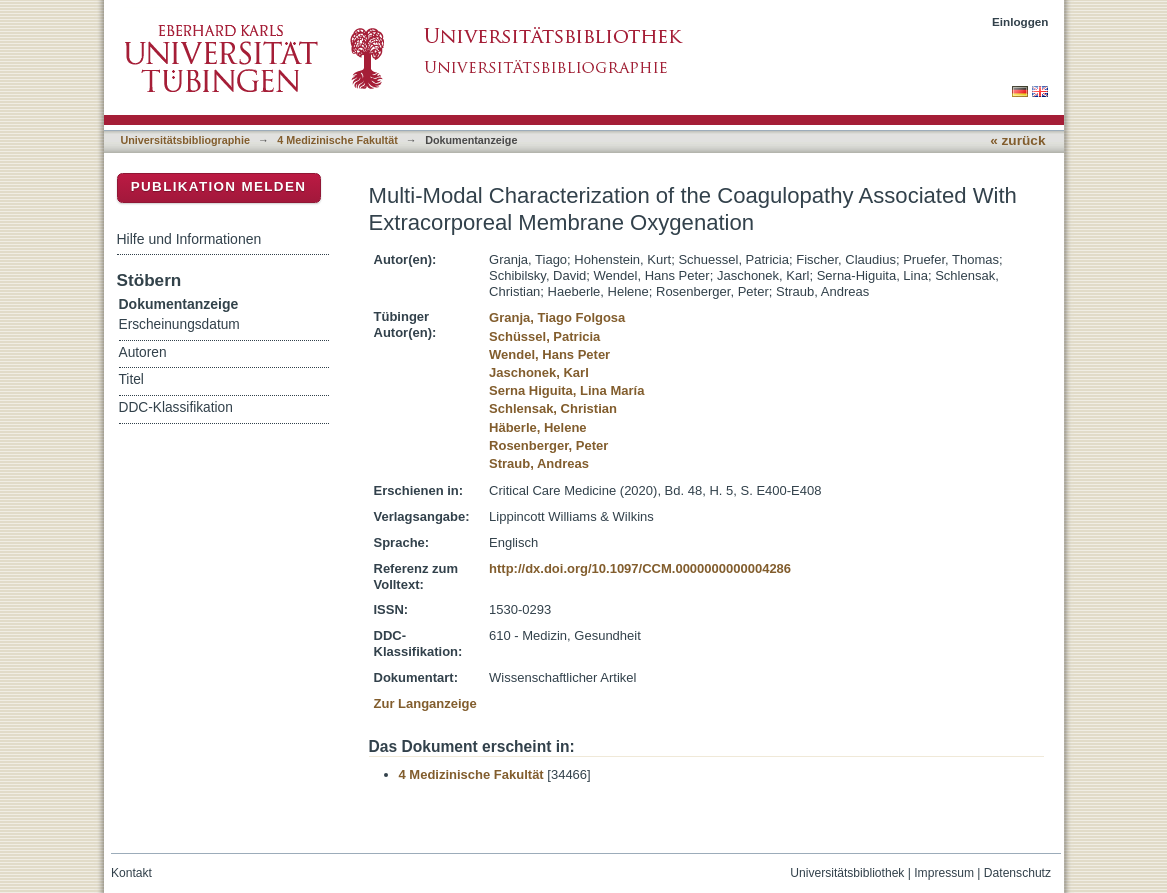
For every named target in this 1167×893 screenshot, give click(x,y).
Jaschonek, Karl (539, 372)
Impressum (944, 873)
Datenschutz (1017, 873)
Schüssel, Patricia (544, 336)
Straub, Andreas (539, 463)
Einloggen (1020, 21)
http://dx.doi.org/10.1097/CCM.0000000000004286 (640, 568)
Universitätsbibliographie (185, 140)
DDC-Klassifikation (176, 407)
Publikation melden (219, 186)
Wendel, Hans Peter (549, 354)
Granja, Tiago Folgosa (557, 317)
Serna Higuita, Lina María (566, 390)
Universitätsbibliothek (847, 873)
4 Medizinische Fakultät (337, 140)
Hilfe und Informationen (189, 239)
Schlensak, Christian (553, 408)
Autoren (143, 352)
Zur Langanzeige (425, 703)
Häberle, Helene (538, 427)
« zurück (1017, 140)
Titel (131, 379)
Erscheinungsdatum (179, 324)
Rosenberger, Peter (548, 445)
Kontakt (131, 873)
